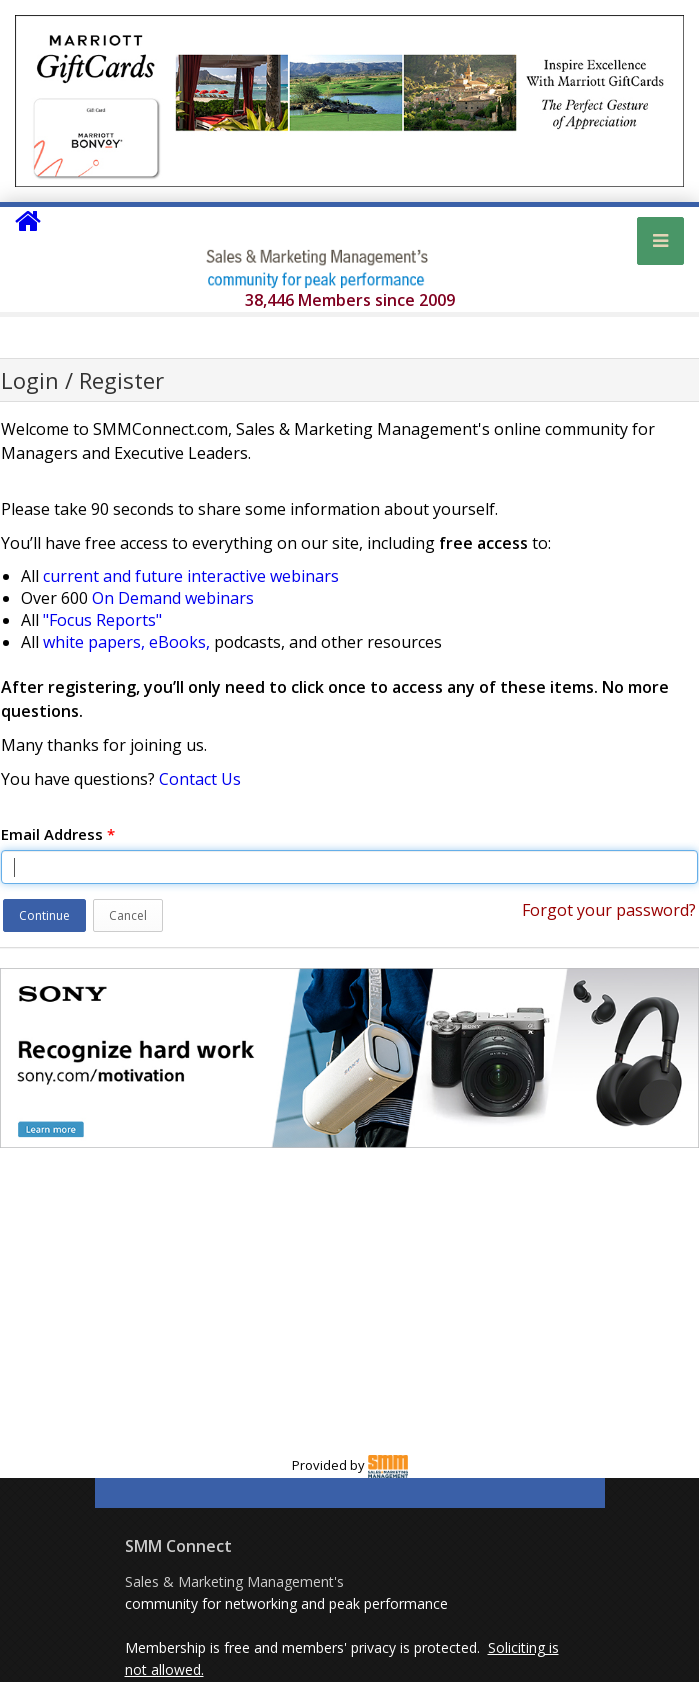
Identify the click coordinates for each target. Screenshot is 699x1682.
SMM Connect (178, 1546)
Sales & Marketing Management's (234, 1581)
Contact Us (200, 779)
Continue (44, 915)
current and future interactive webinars (191, 576)
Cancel (128, 915)
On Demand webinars (173, 598)
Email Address (58, 834)
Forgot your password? (609, 910)
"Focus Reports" (102, 620)
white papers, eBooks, (126, 642)
